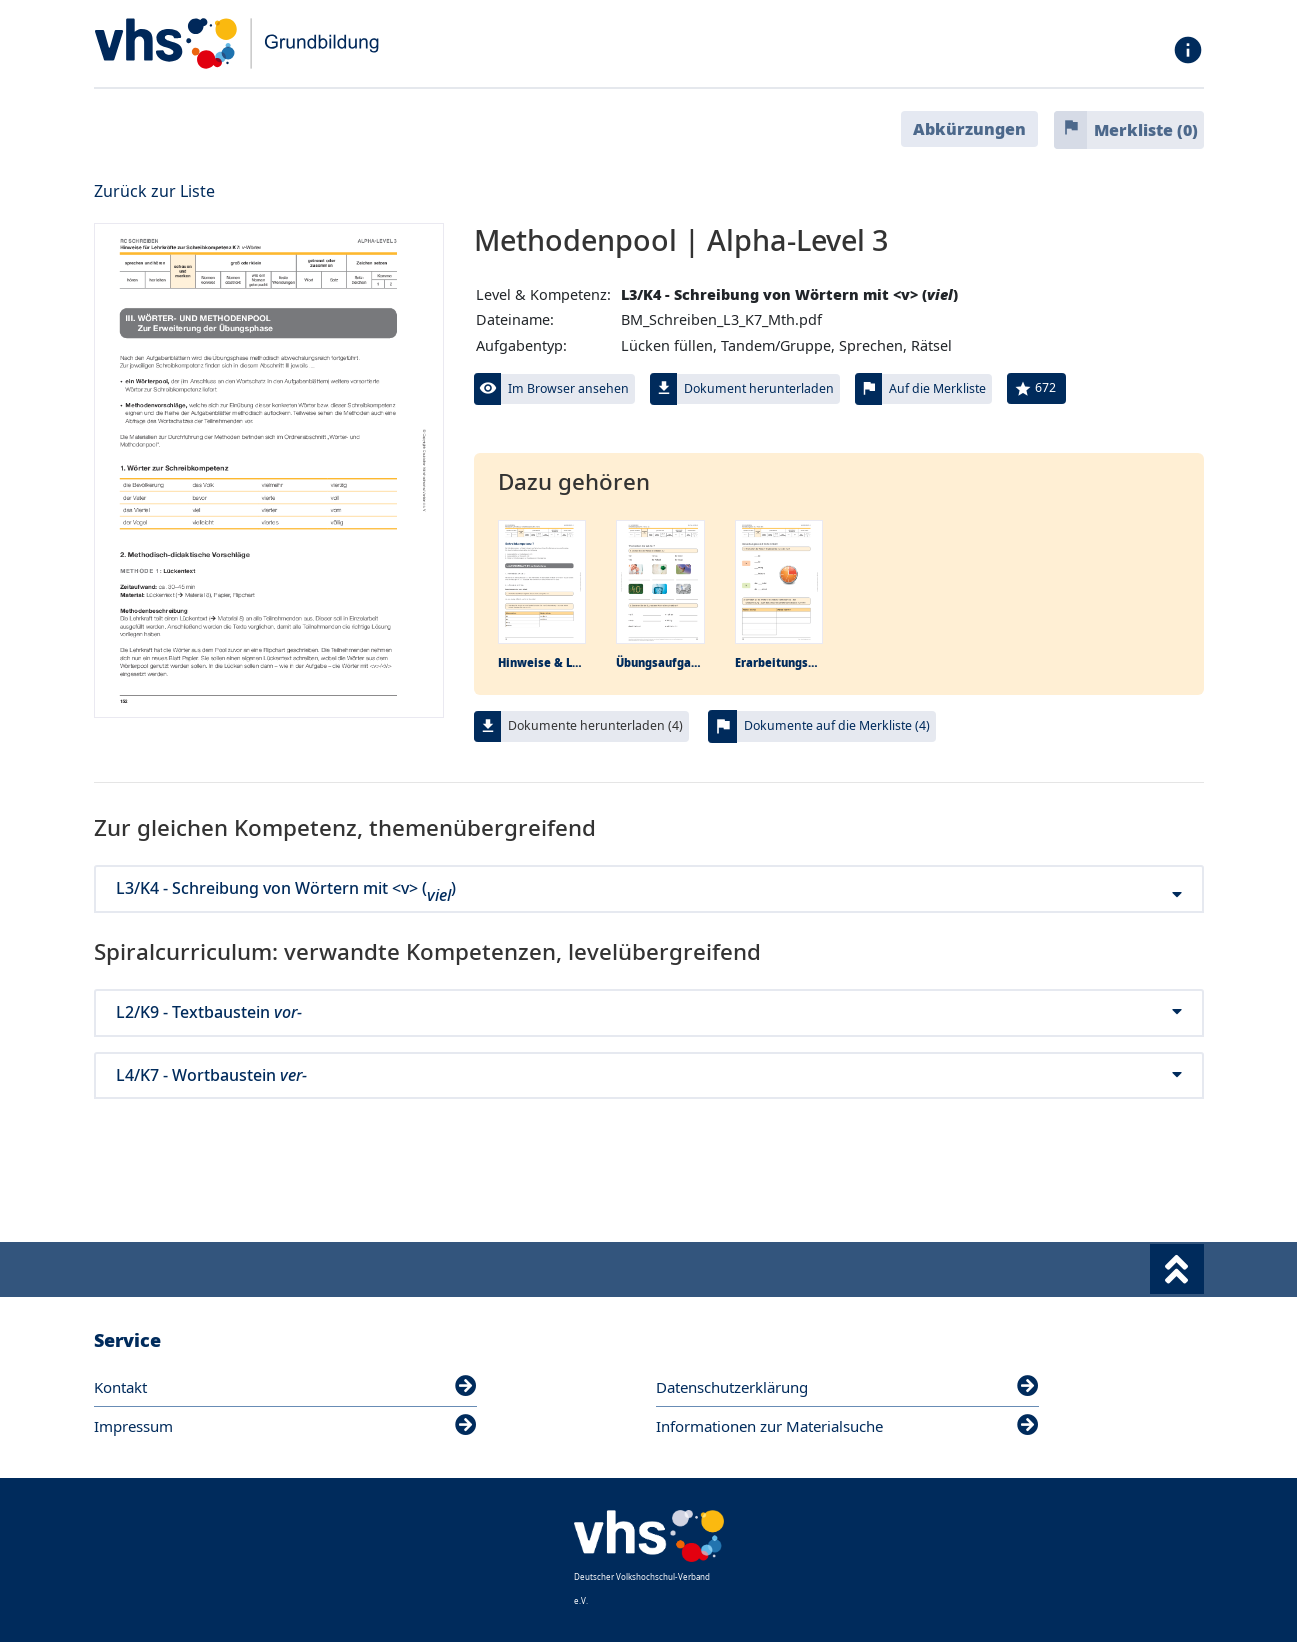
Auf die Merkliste (937, 388)
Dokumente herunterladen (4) (595, 725)
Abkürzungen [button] (969, 129)
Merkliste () (1146, 130)
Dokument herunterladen (759, 388)
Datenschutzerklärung (847, 1387)
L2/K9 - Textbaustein (649, 1012)
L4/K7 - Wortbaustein (649, 1075)
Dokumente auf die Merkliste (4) (837, 725)
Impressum (285, 1426)
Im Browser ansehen (568, 388)
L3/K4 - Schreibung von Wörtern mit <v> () (649, 888)
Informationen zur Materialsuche (847, 1426)
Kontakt (285, 1387)
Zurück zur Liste (154, 191)
